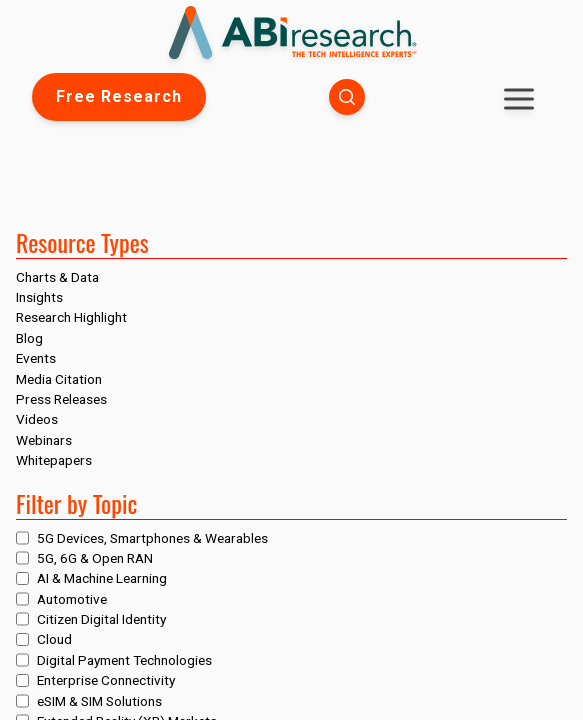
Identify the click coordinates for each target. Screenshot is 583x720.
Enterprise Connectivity (106, 680)
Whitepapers (54, 460)
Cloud (54, 639)
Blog (29, 338)
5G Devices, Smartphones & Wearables (152, 538)
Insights (39, 297)
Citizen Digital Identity (101, 619)
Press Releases (61, 399)
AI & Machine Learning (102, 578)
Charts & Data (57, 277)
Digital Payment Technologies (124, 660)
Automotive (72, 599)
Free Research (119, 96)
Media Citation (59, 379)
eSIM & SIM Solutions (99, 701)
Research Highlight (71, 317)
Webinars (44, 440)
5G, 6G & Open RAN (95, 558)
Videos (37, 419)
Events (36, 358)
